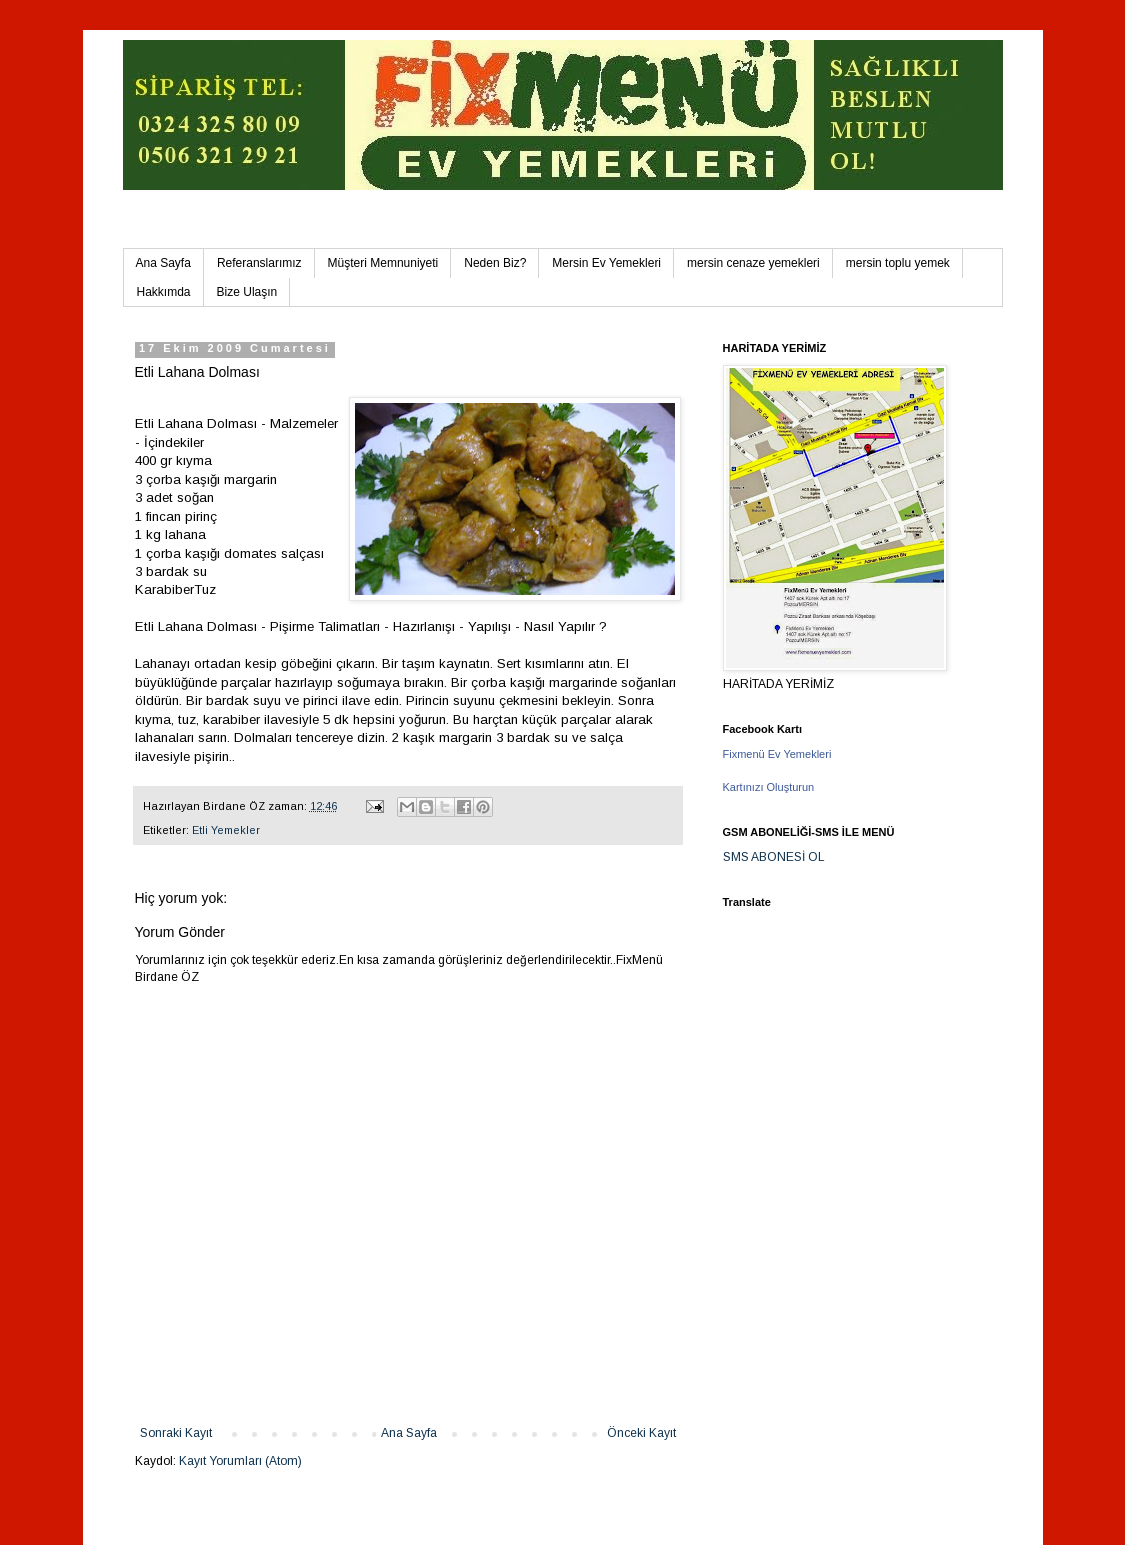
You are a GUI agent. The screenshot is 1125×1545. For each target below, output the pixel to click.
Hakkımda (164, 292)
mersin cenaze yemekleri (753, 263)
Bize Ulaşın (247, 292)
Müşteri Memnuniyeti (383, 263)
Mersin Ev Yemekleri (606, 263)
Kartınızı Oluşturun (769, 787)
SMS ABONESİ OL (774, 857)
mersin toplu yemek (898, 263)
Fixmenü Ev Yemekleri (777, 754)
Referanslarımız (259, 263)
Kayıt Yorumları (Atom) (240, 1461)
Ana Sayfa (163, 263)
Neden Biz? (495, 263)
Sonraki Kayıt (176, 1433)
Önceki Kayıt (641, 1433)
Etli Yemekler (226, 830)
